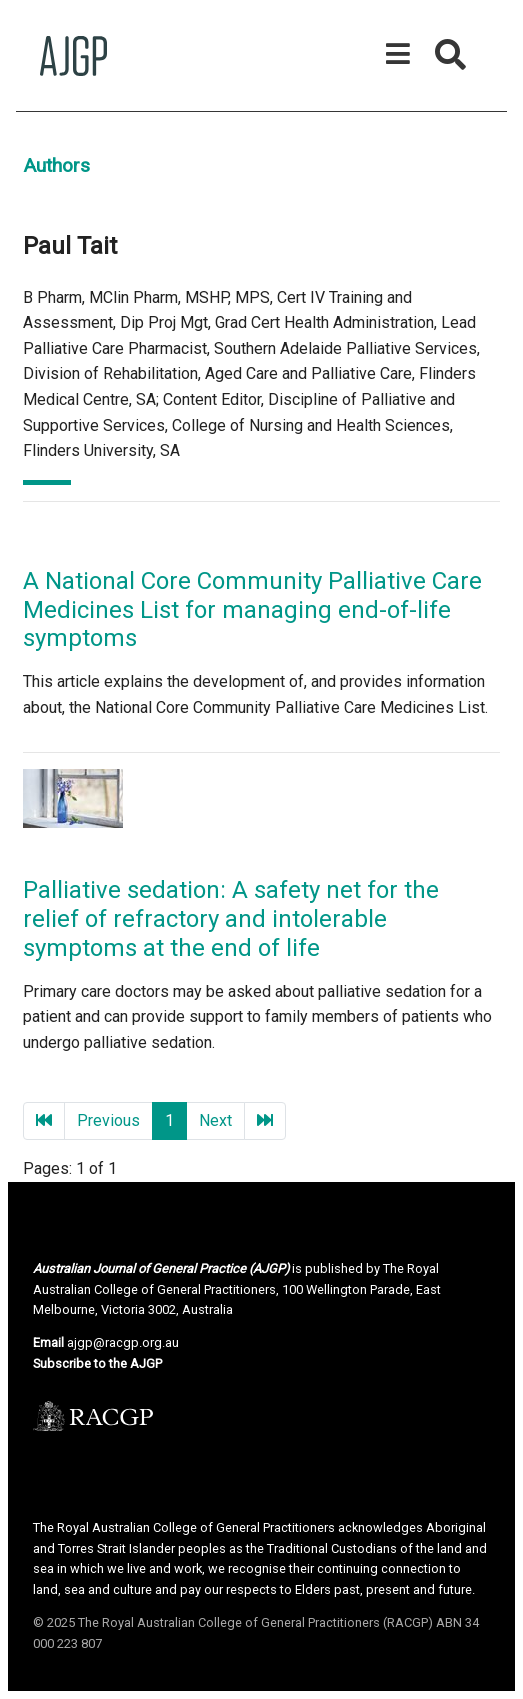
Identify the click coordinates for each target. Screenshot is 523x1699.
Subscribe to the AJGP (97, 1363)
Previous (108, 1120)
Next (215, 1120)
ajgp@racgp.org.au (123, 1342)
